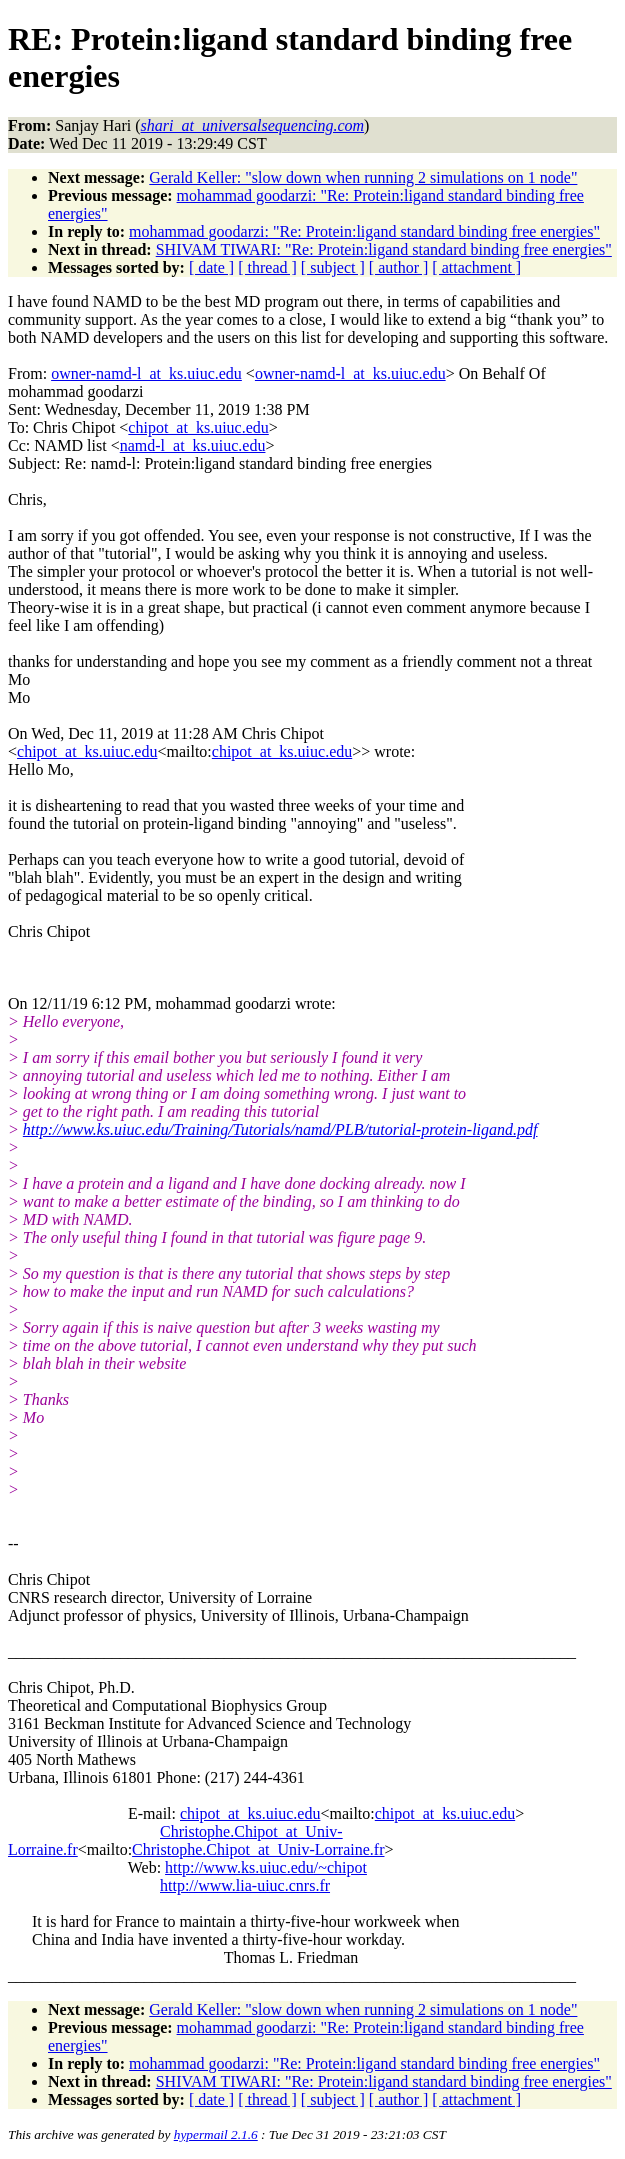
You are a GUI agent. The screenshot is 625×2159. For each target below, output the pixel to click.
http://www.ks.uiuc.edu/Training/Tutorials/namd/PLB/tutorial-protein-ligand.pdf (280, 1129)
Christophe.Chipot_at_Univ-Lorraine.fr (258, 1849)
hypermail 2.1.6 (216, 2134)
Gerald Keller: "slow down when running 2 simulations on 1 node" (363, 177)
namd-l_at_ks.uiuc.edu (193, 445)
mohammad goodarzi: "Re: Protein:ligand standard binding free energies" (364, 231)
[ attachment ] (476, 267)
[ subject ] (333, 267)
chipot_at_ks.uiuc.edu (198, 427)
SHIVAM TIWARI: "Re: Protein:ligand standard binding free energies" (384, 249)
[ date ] (211, 267)
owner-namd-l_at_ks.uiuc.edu (146, 373)
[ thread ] (267, 267)
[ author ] (399, 267)
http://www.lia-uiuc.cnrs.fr (245, 1885)
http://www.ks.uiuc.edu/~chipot (266, 1867)
